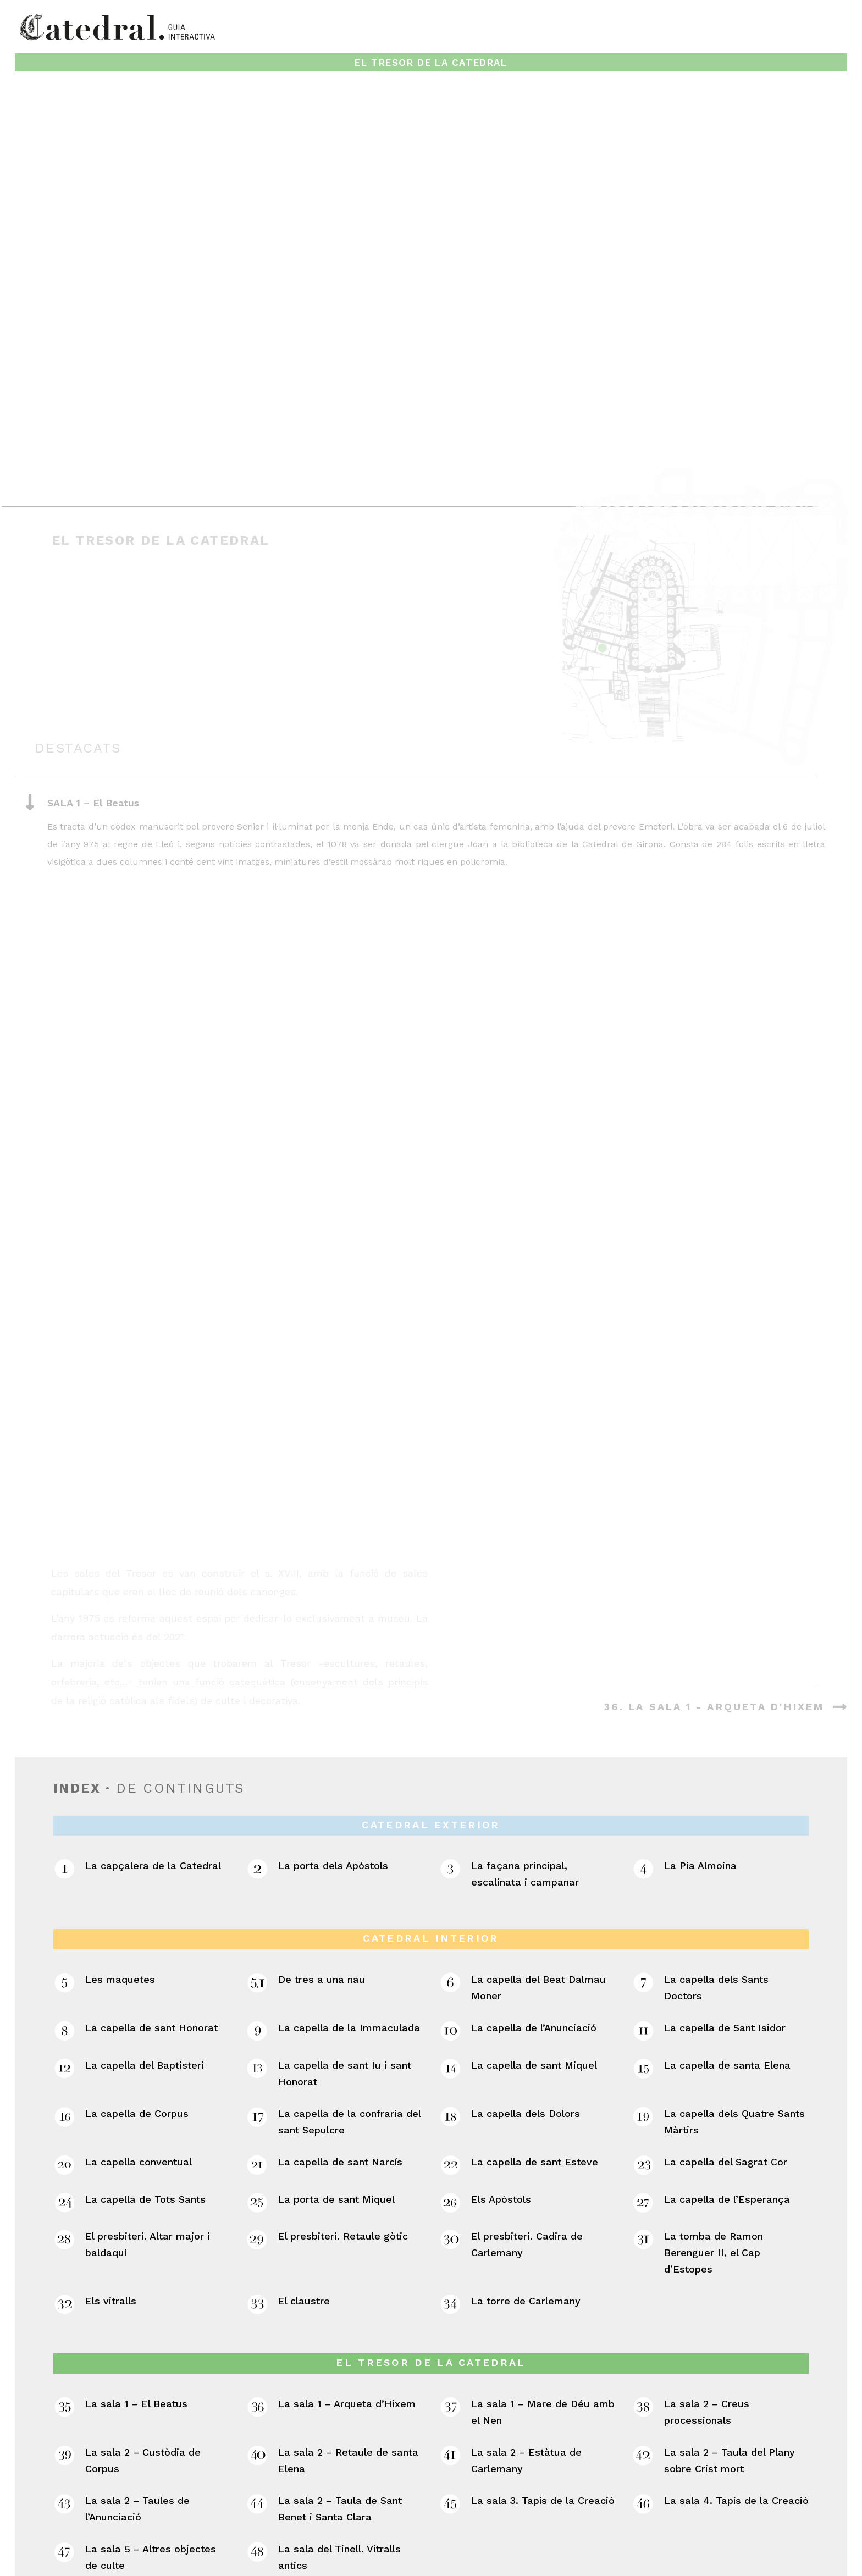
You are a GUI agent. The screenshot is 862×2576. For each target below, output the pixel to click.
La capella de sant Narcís (340, 1990)
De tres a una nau (321, 1808)
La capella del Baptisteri (144, 1893)
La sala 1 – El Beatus (136, 2232)
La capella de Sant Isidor (725, 1856)
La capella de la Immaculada (349, 1856)
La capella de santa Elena (727, 1893)
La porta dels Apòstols (333, 1694)
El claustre (304, 2130)
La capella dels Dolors (525, 1942)
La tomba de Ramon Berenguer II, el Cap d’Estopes (713, 2081)
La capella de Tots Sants (145, 2027)
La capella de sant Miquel (534, 1893)
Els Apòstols (501, 2027)
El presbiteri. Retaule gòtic (343, 2065)
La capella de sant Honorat (151, 1856)
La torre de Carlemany (526, 2130)
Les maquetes (120, 1808)
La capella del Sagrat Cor (725, 1990)
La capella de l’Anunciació (533, 1856)
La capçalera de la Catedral (153, 1694)
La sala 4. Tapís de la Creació (736, 2329)
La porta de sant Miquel (336, 2027)
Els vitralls (110, 2130)
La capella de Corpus (137, 1942)
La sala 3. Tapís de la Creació (543, 2329)
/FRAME (531, 2565)
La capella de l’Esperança (727, 2027)
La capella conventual (138, 1990)
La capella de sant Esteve (534, 1990)
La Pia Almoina (700, 1694)
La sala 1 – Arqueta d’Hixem (347, 2232)
